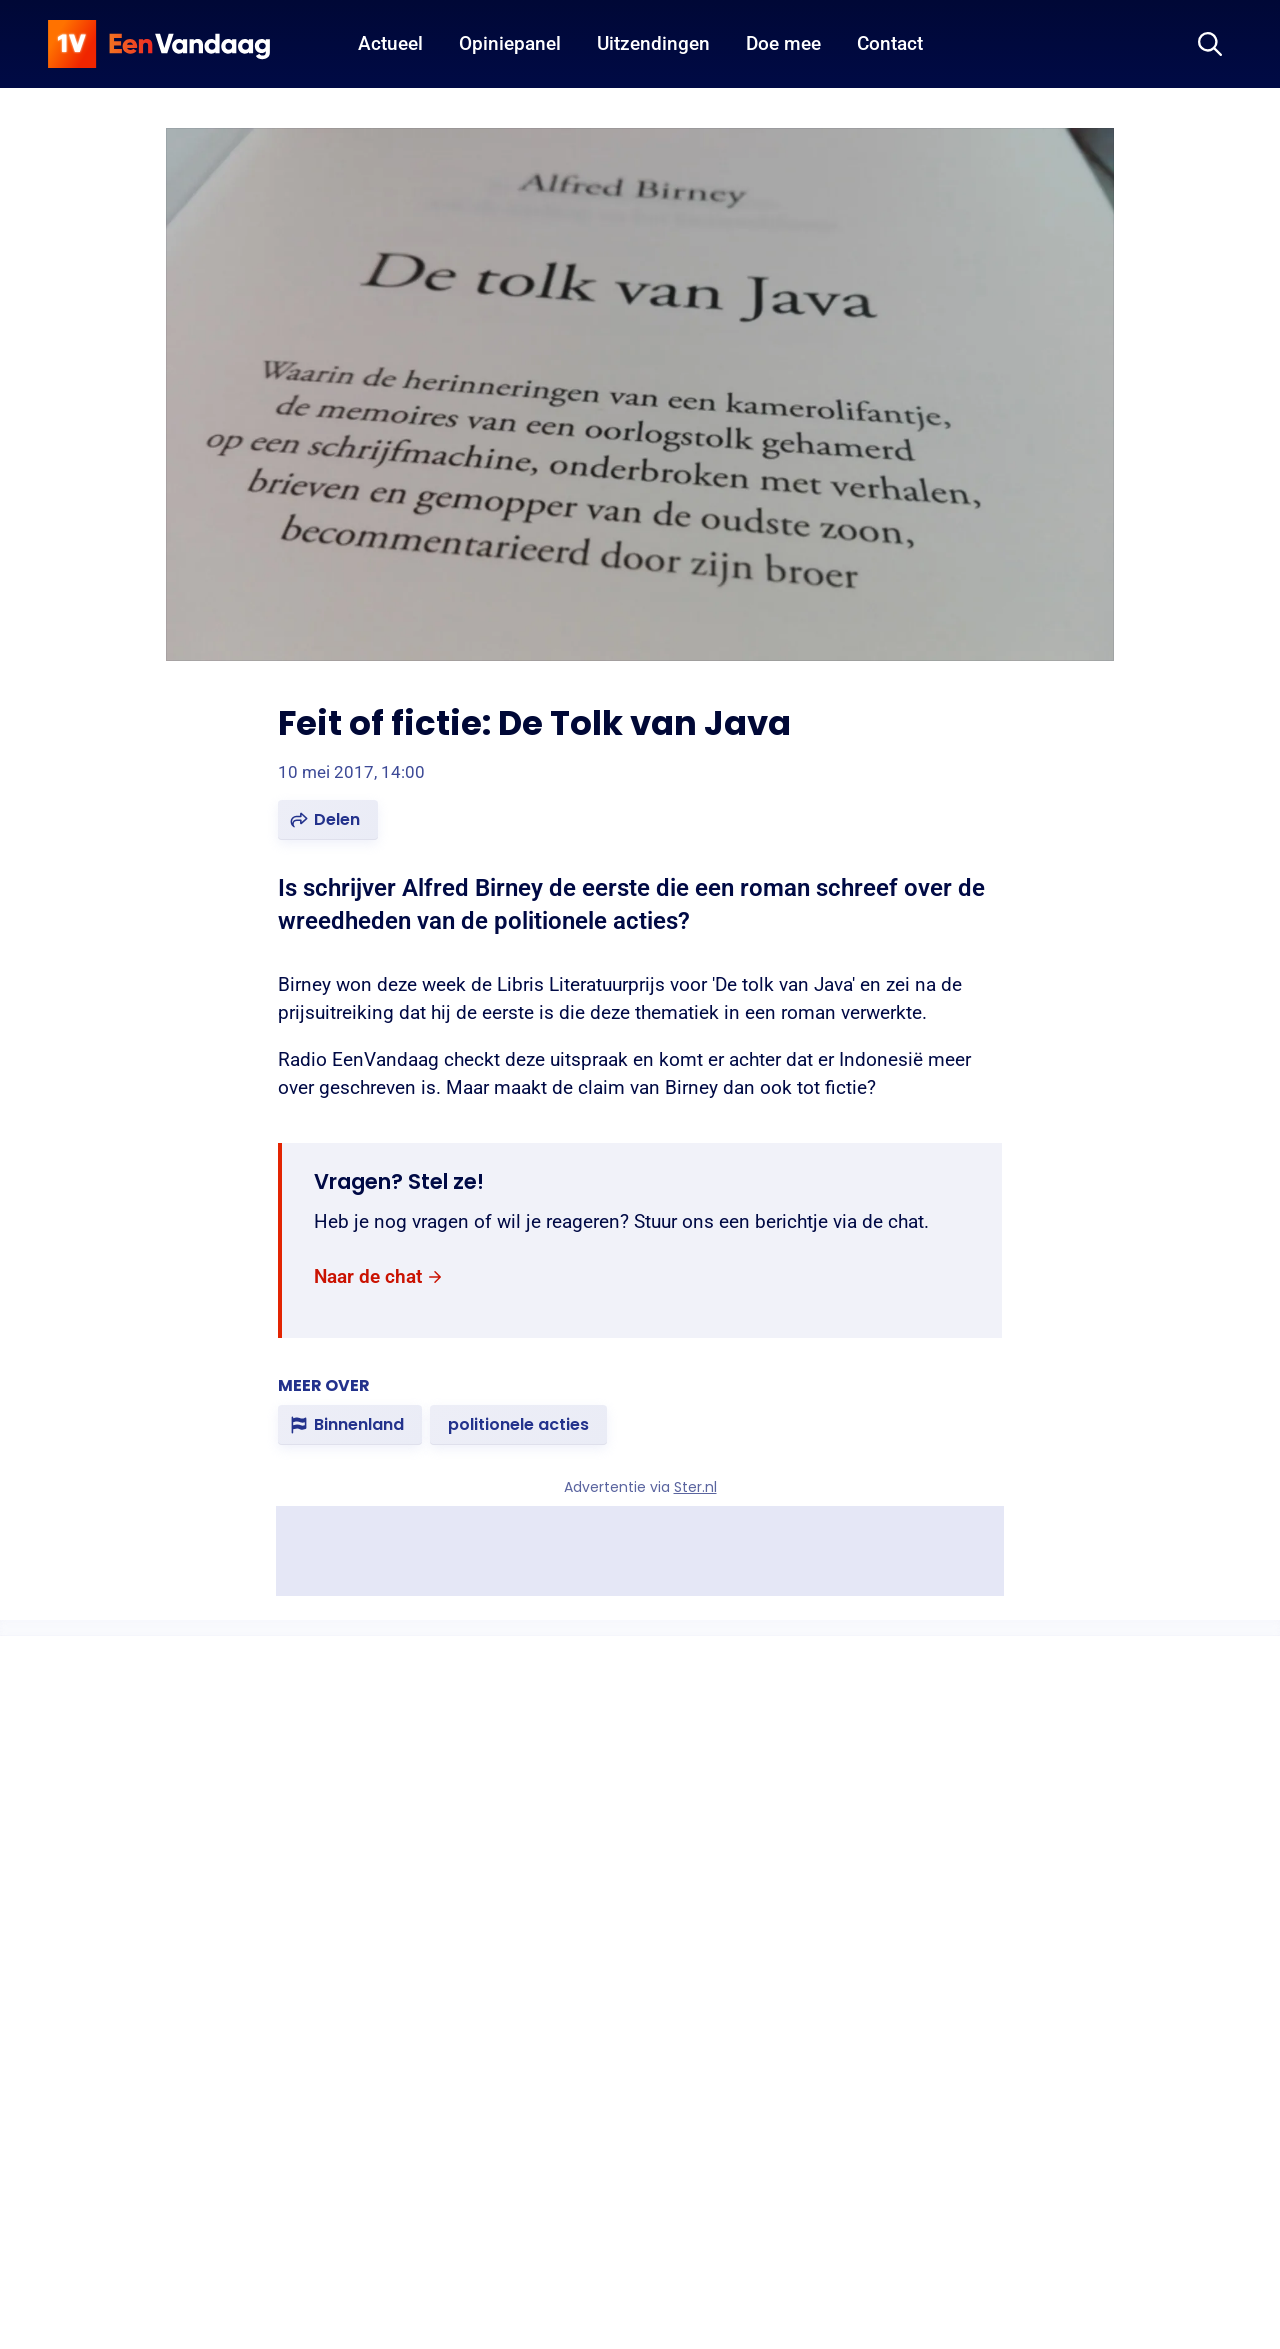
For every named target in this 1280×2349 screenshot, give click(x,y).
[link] (379, 1277)
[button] (328, 820)
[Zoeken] (1210, 44)
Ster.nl (695, 1487)
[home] (159, 44)
